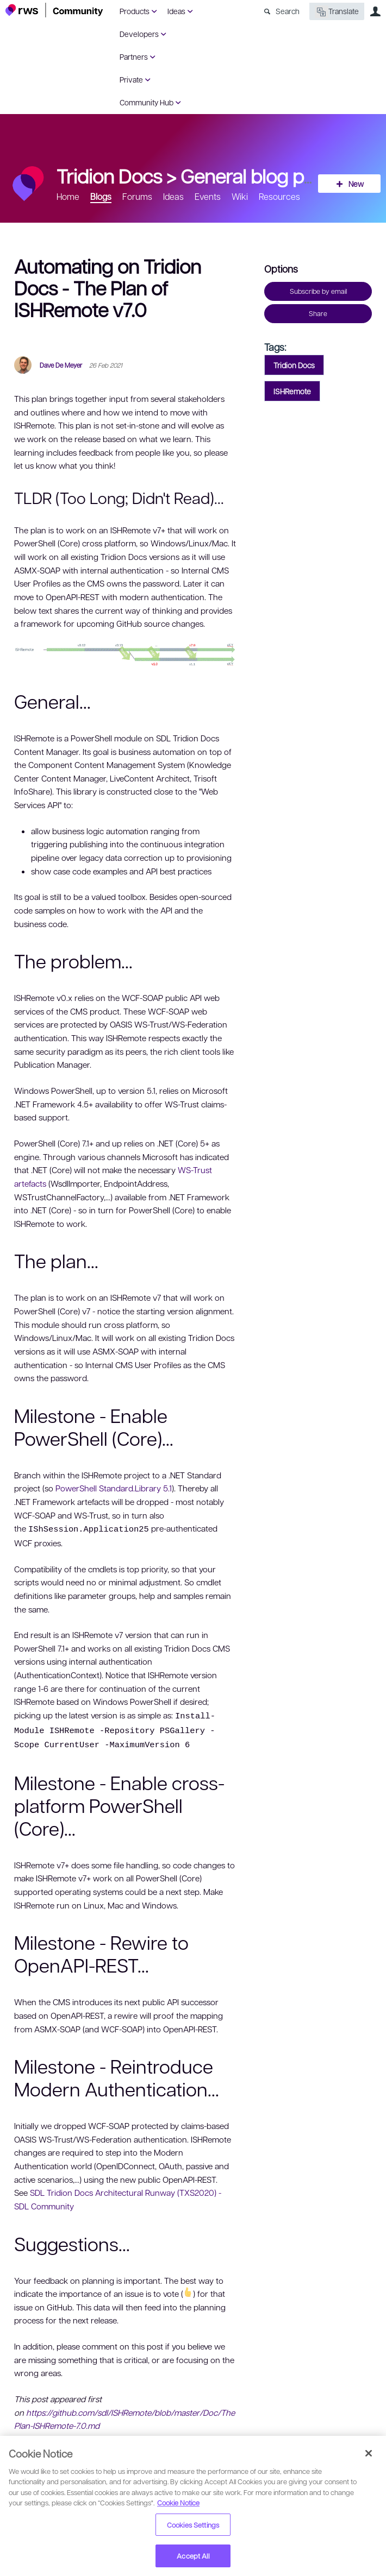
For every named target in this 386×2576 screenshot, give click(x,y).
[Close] (369, 2453)
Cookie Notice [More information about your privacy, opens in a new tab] (178, 2502)
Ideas (176, 11)
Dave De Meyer (61, 365)
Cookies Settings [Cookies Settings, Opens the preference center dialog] (193, 2524)
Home (68, 196)
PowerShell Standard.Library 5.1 (113, 1488)
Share (318, 313)
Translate (337, 11)
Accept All (193, 2555)
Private (131, 79)
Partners (134, 56)
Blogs (100, 196)
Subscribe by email (318, 291)
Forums (137, 196)
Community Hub (146, 102)
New (356, 183)
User (375, 11)
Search (288, 11)
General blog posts (259, 175)
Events (208, 196)
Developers (139, 34)
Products (135, 11)
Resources (279, 196)
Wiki (240, 196)
